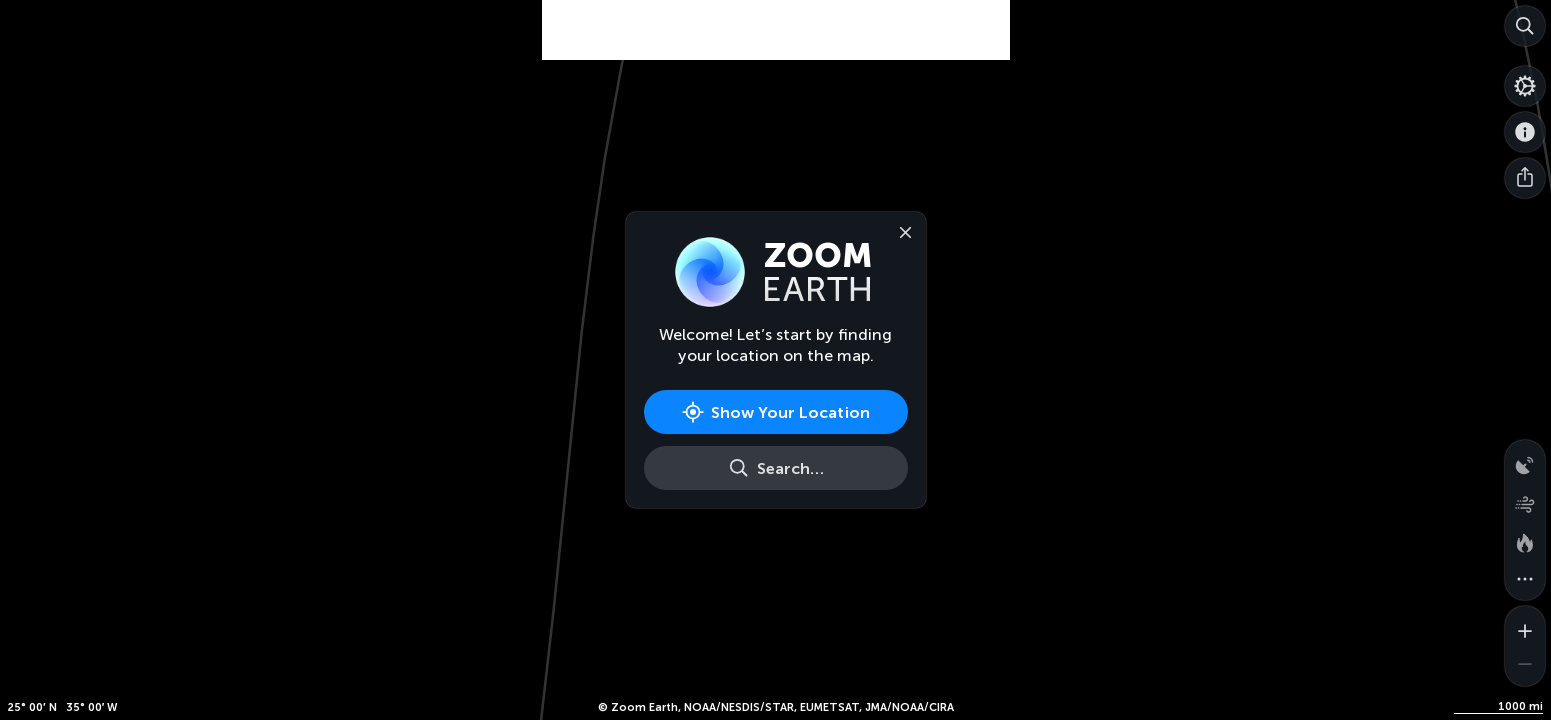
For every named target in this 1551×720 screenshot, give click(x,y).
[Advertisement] (776, 50)
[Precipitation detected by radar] (1525, 460)
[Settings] (1525, 86)
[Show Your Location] (776, 412)
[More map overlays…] (1525, 580)
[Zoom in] (1525, 626)
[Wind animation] (1525, 500)
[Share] (1525, 178)
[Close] (902, 231)
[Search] (1525, 26)
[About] (1525, 132)
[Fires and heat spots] (1525, 540)
